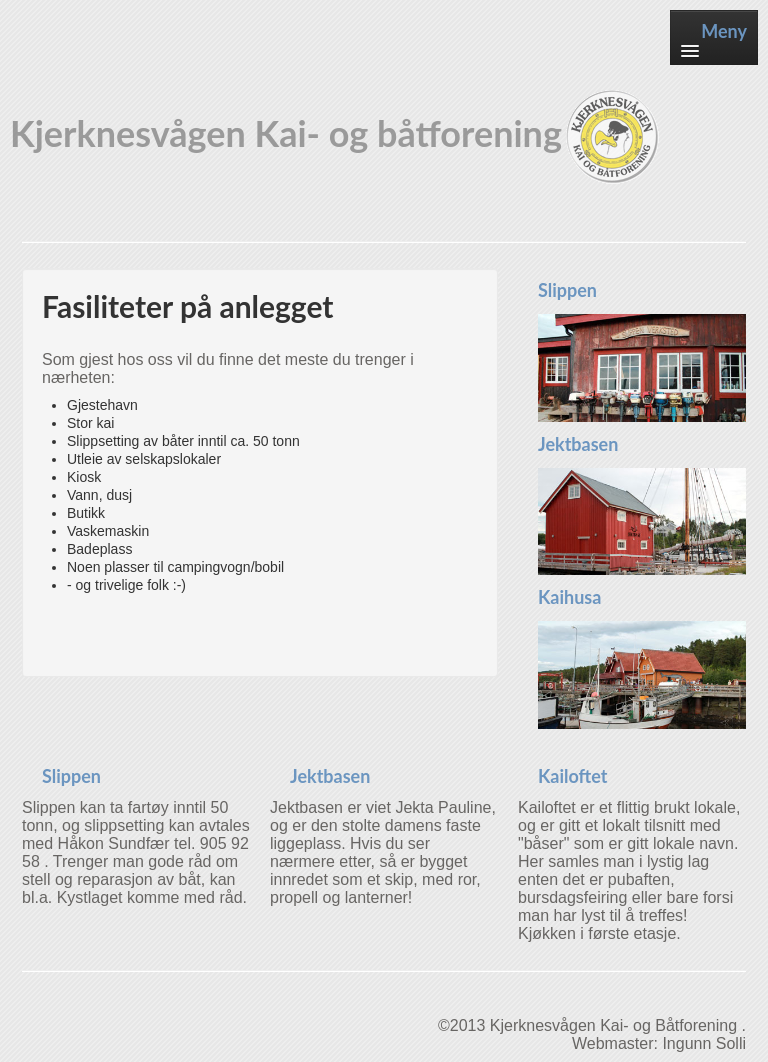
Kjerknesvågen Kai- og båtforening (336, 137)
